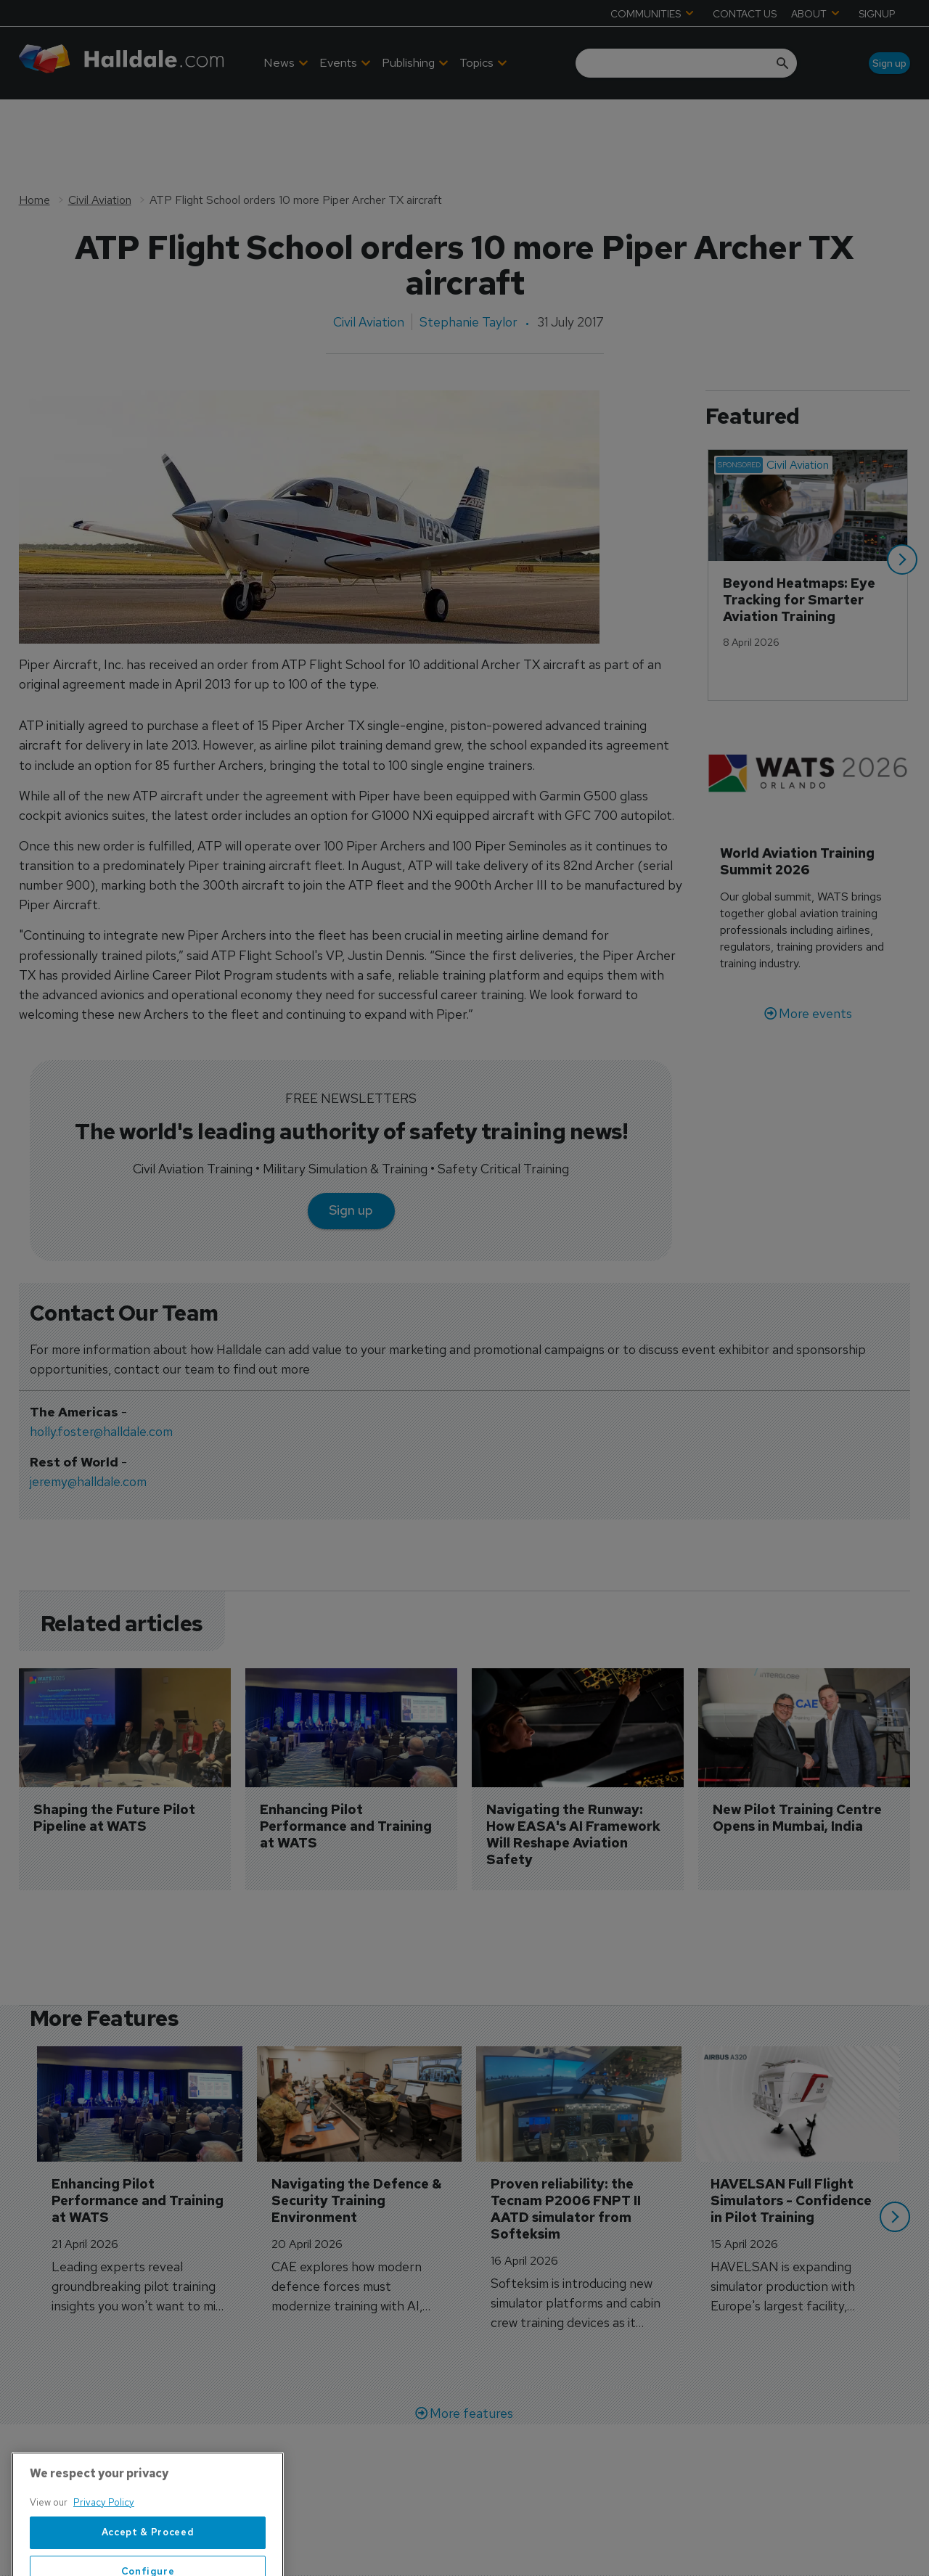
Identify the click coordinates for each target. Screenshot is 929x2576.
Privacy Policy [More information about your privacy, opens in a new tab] (103, 2555)
